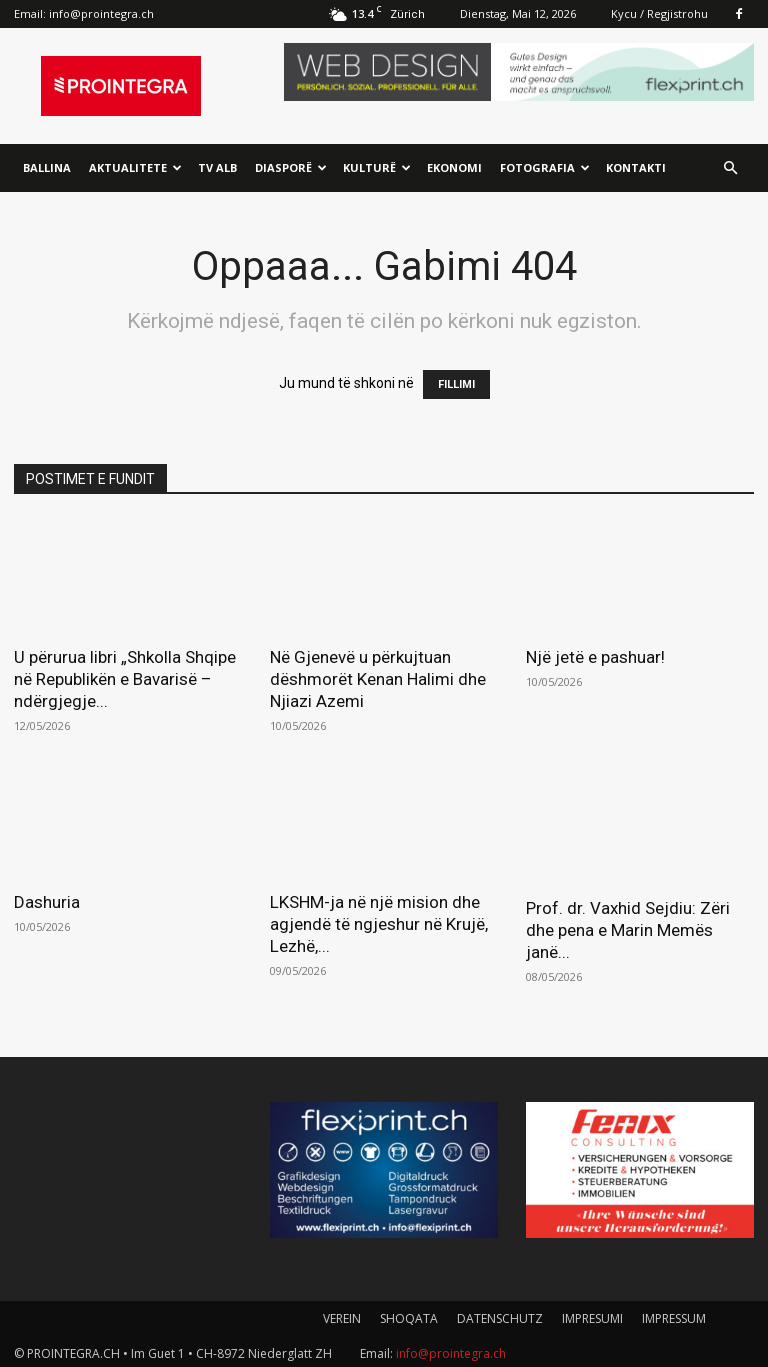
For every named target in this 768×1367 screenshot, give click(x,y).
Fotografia (545, 167)
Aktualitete (135, 167)
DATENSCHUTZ (500, 1318)
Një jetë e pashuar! (595, 657)
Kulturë (377, 167)
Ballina (47, 167)
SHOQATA (409, 1318)
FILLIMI (456, 384)
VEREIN (342, 1318)
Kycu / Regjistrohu (659, 13)
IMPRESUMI (592, 1318)
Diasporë (291, 167)
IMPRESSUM (674, 1318)
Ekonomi (454, 167)
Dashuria (47, 902)
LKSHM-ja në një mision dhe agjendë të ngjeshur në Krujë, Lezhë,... (379, 924)
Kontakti (636, 167)
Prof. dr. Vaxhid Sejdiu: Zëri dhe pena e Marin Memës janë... (628, 930)
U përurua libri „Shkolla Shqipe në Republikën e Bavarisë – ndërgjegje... (125, 679)
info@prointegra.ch (101, 13)
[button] (730, 168)
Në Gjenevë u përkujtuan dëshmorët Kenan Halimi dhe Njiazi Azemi (378, 679)
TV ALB (217, 167)
